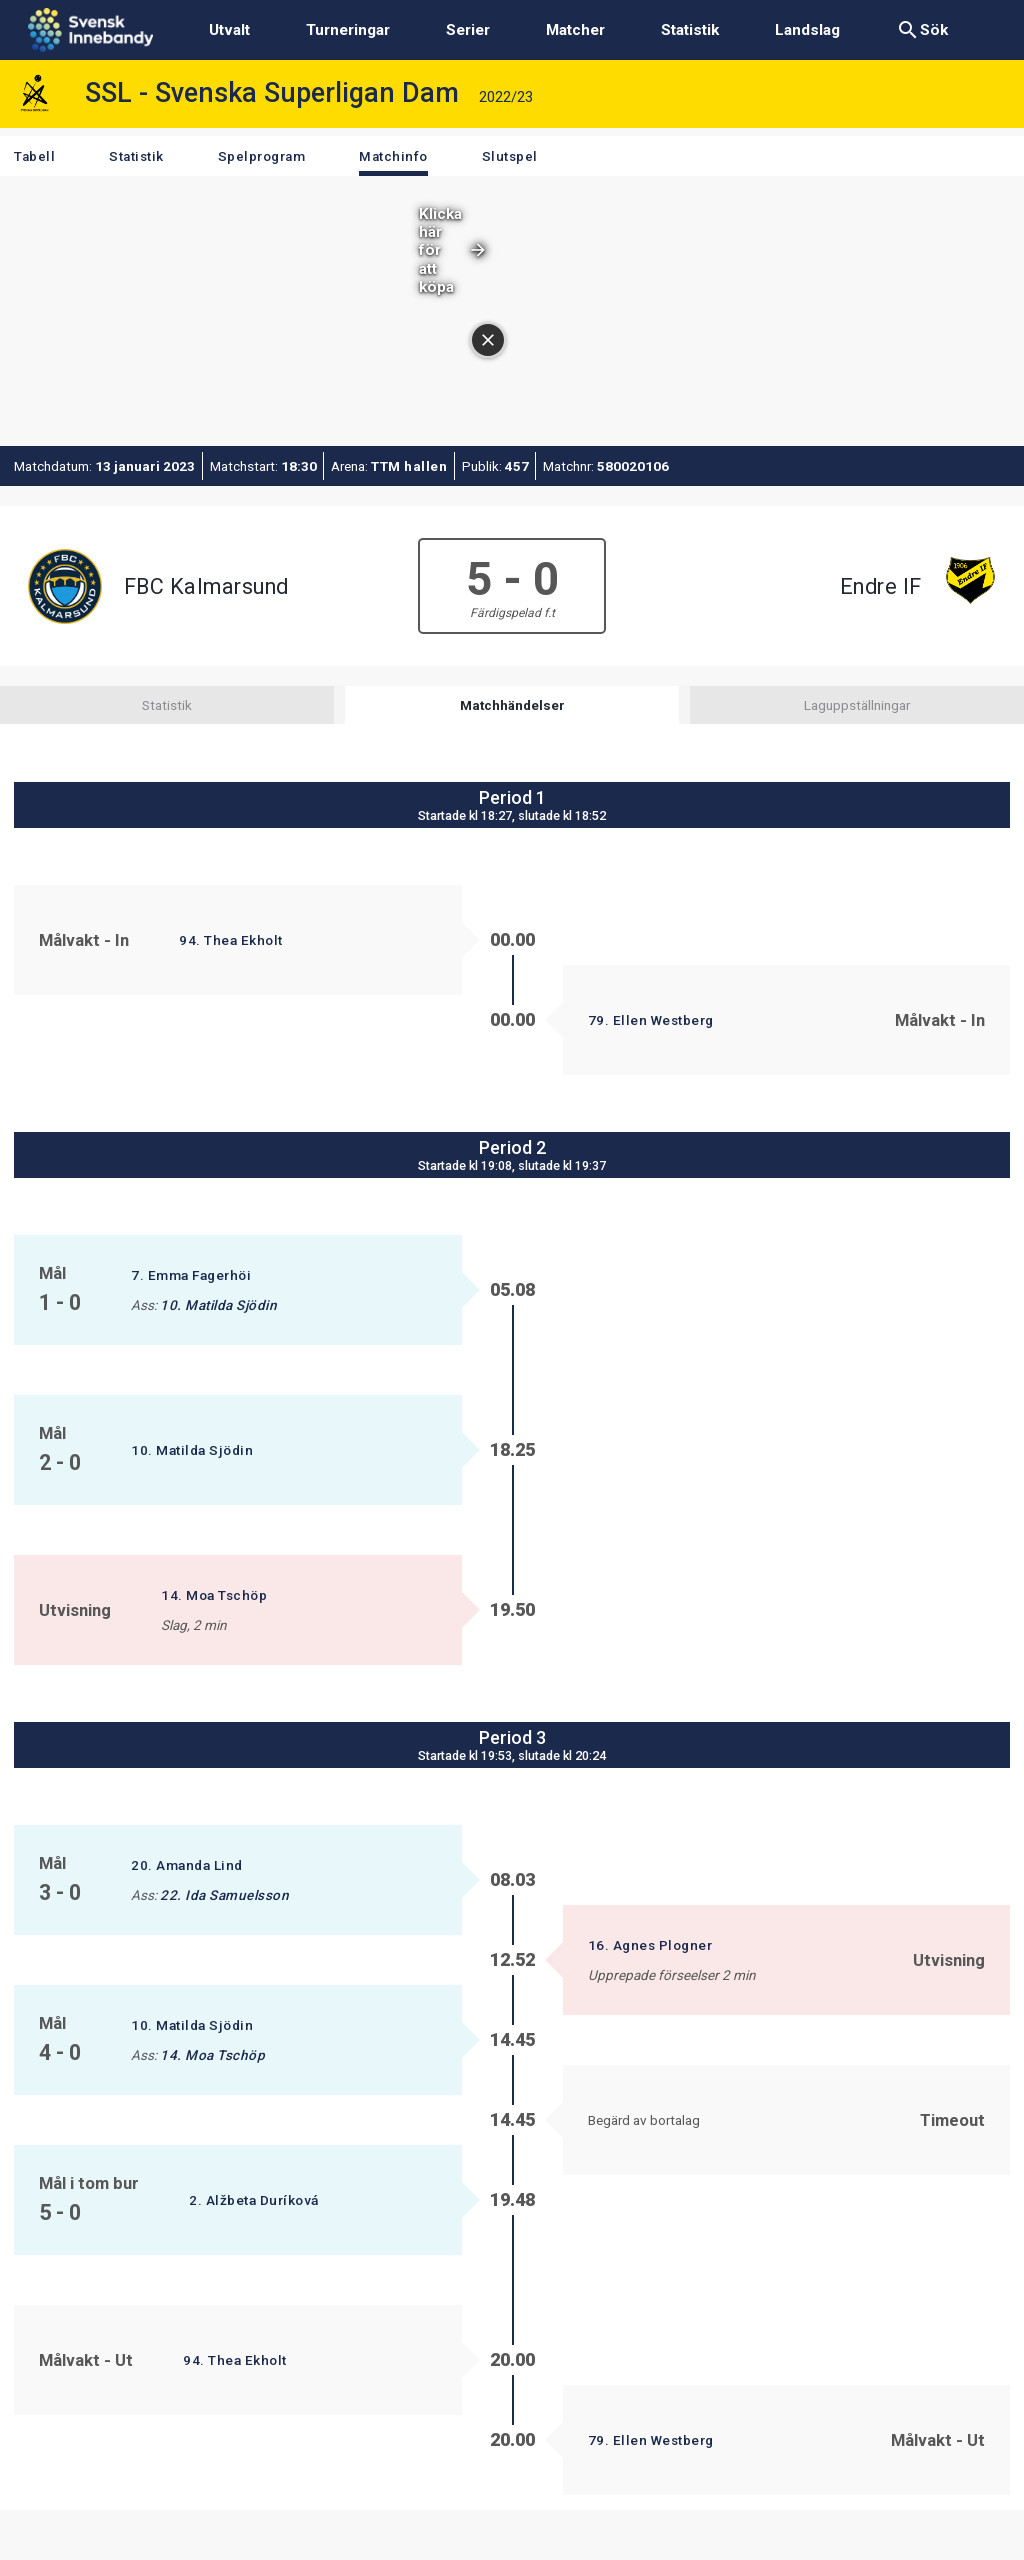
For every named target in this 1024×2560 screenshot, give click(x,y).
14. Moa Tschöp (214, 1595)
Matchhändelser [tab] (512, 705)
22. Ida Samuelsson (224, 1895)
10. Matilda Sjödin (218, 1305)
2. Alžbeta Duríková (254, 2200)
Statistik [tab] (167, 705)
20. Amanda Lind (187, 1865)
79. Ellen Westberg (651, 1020)
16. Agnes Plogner (650, 1945)
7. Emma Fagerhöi (191, 1275)
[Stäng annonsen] (978, 220)
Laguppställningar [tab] (857, 705)
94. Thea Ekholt (231, 940)
